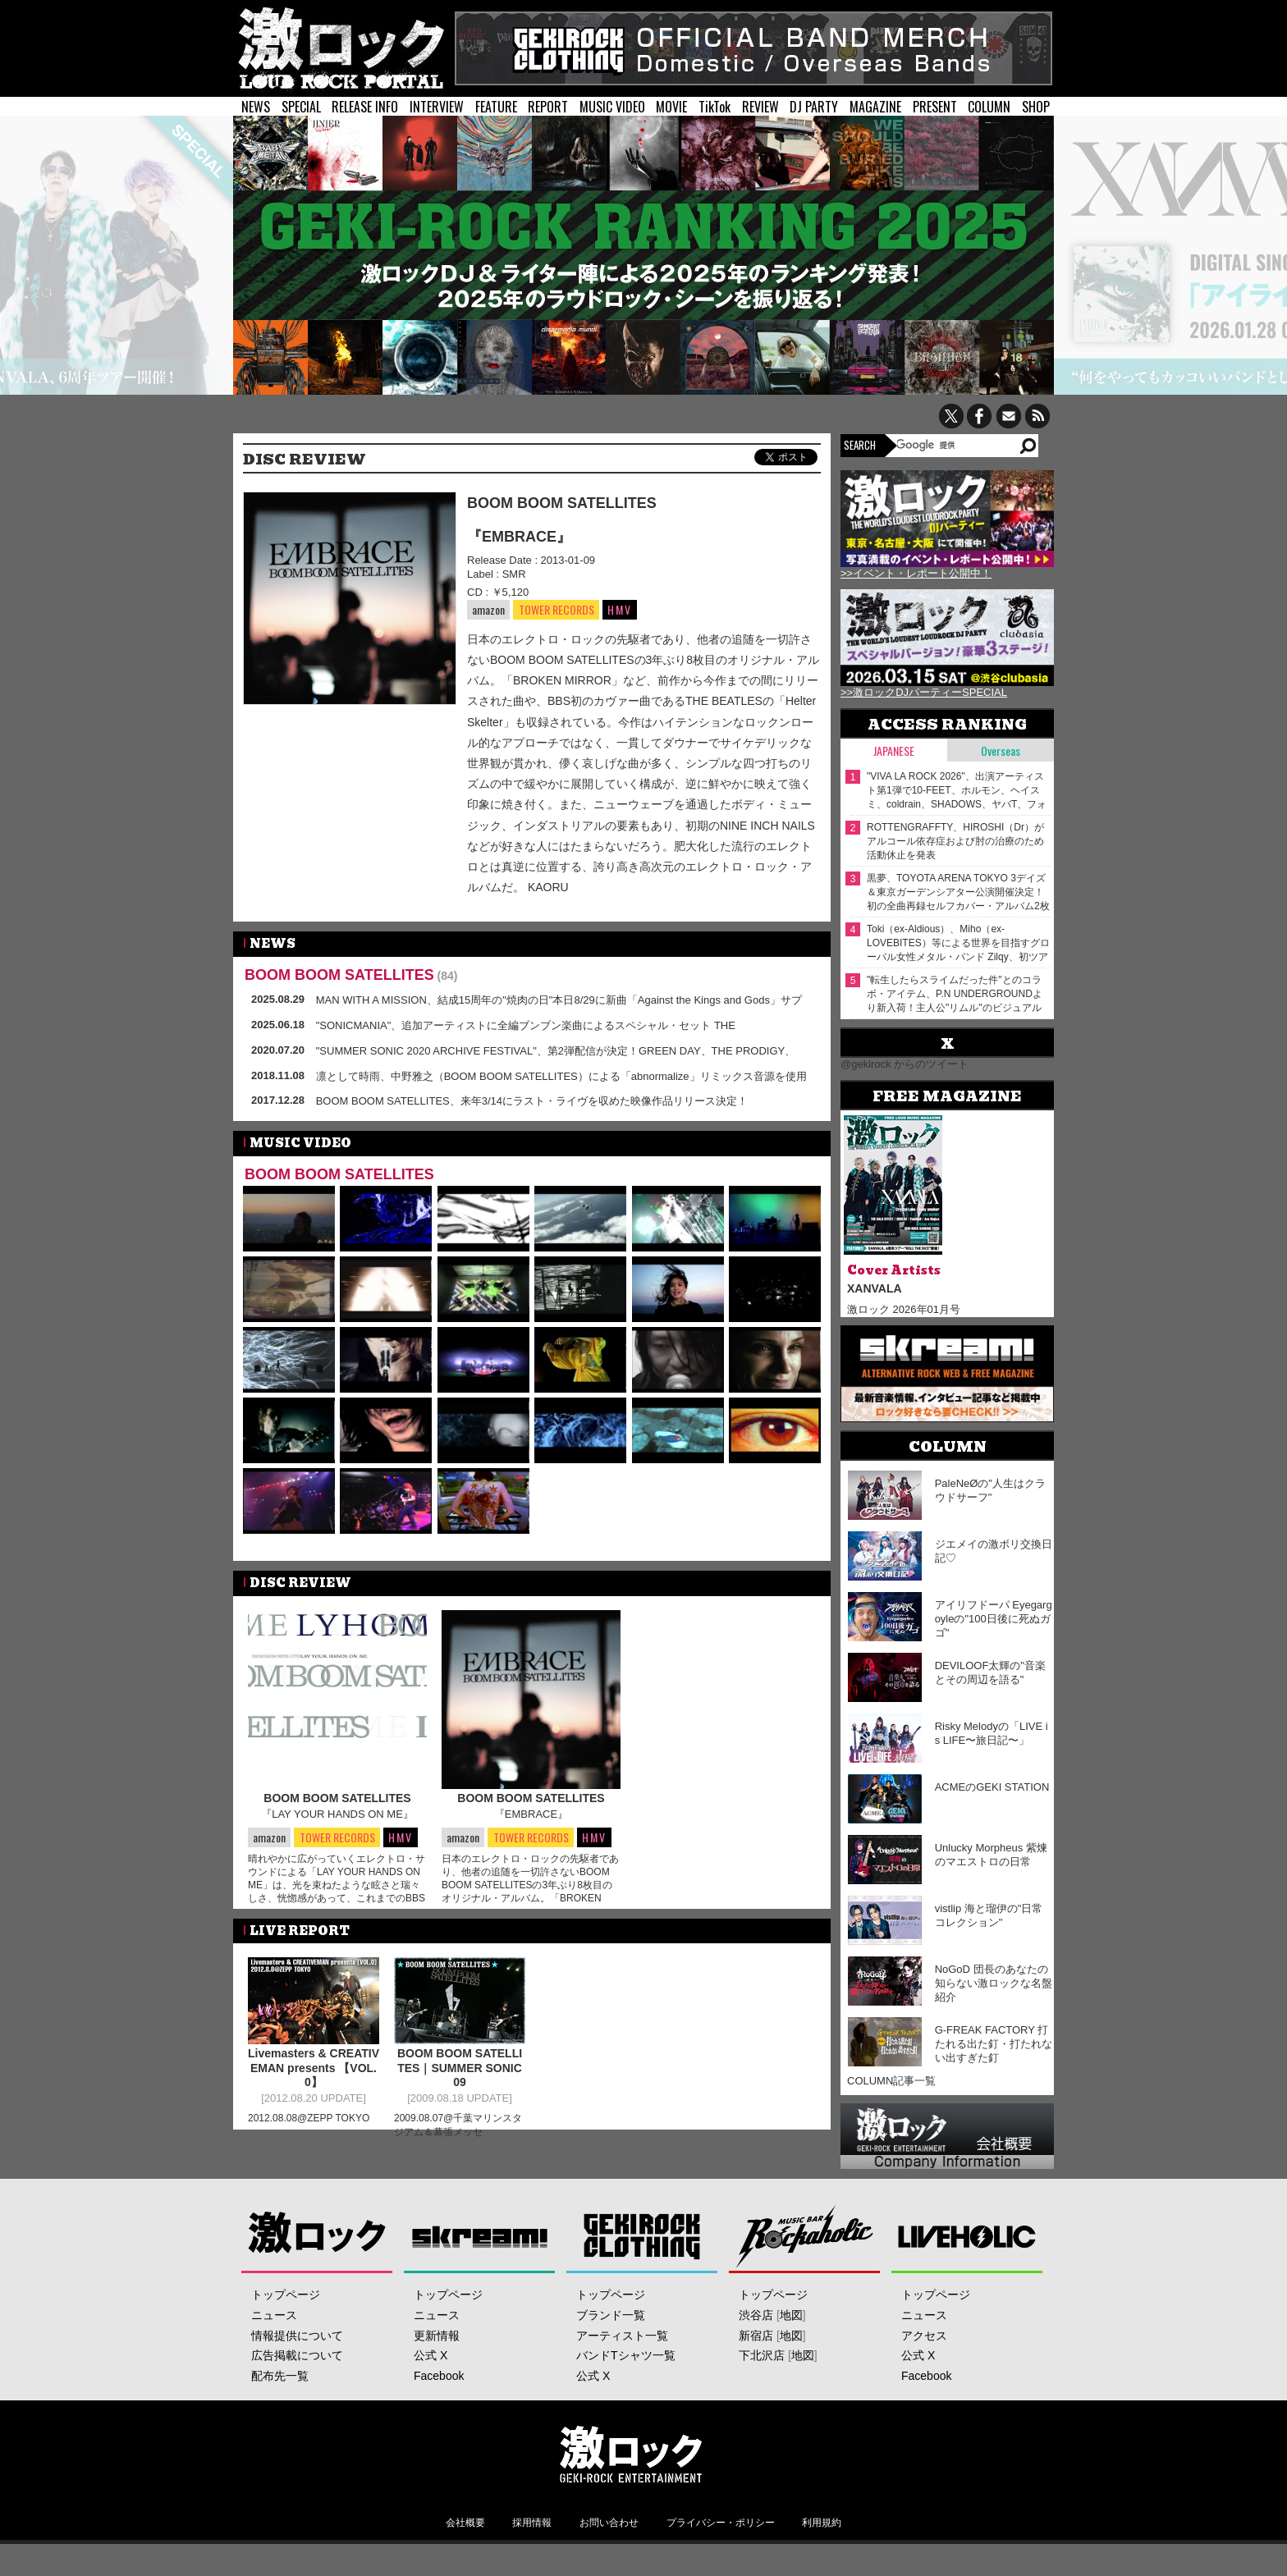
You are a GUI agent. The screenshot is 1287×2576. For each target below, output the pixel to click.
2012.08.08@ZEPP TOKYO (308, 2126)
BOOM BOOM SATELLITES (562, 503)
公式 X (430, 2355)
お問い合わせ (609, 2522)
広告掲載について (297, 2355)
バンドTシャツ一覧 (626, 2355)
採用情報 (532, 2522)
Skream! (479, 2236)
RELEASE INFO (365, 107)
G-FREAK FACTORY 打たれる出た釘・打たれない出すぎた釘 (993, 2044)
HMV (619, 609)
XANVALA (874, 1288)
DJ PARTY (814, 107)
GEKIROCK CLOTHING (642, 2236)
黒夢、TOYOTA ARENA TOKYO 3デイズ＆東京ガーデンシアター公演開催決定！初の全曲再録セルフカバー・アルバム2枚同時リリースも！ (958, 892)
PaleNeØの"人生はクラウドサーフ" (990, 1490)
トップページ (285, 2294)
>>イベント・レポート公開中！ (916, 573)
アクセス (924, 2335)
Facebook (439, 2375)
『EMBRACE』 (519, 536)
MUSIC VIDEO (612, 107)
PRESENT (935, 107)
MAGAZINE (875, 107)
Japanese (893, 750)
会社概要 (465, 2522)
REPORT (548, 107)
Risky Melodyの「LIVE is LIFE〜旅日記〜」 (991, 1733)
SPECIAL (301, 107)
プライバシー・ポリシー (720, 2522)
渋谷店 (756, 2315)
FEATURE (496, 107)
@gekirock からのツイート (904, 1064)
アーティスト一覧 (622, 2335)
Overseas (1000, 750)
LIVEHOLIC (967, 2236)
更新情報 (437, 2335)
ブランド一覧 (610, 2315)
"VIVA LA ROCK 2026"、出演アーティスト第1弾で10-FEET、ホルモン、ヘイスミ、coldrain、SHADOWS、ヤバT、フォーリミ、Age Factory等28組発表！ (957, 791)
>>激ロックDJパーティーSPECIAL (923, 692)
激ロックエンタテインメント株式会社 (630, 2453)
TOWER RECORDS (556, 610)
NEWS (255, 107)
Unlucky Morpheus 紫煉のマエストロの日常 (991, 1855)
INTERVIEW (437, 107)
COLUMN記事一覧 (891, 2081)
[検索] (956, 444)
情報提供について (297, 2335)
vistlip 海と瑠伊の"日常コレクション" (989, 1915)
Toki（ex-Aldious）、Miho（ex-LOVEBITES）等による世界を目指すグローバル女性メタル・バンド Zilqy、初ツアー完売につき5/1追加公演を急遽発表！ (958, 943)
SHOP (1036, 107)
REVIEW (760, 107)
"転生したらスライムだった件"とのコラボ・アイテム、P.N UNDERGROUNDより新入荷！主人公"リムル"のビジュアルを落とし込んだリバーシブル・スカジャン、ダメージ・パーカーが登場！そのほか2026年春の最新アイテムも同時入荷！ (957, 994)
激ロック (317, 2236)
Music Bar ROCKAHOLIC (804, 2236)
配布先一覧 (280, 2375)
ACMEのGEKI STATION (992, 1787)
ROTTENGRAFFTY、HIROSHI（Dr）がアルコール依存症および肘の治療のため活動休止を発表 (955, 841)
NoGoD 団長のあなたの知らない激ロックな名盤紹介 (993, 1983)
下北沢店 (762, 2355)
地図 (791, 2315)
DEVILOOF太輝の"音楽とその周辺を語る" (990, 1672)
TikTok (714, 107)
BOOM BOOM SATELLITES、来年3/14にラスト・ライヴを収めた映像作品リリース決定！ (532, 1101)
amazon (488, 609)
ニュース (274, 2315)
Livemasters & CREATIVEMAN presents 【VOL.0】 (313, 2076)
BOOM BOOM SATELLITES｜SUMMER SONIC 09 (459, 2076)
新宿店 (756, 2335)
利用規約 (821, 2522)
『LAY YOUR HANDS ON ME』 (337, 1814)
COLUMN (989, 107)
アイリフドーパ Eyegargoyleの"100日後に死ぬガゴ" (993, 1619)
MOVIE (671, 107)
